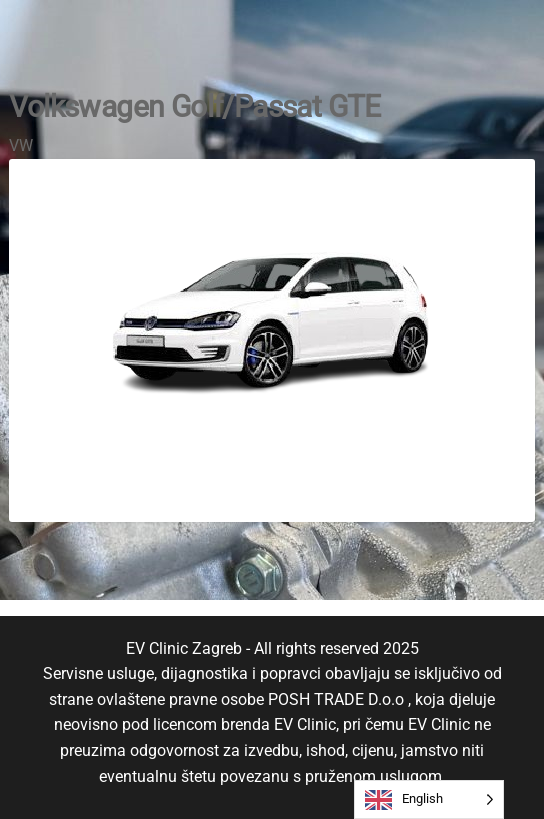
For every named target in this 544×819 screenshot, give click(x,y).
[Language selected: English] (429, 799)
